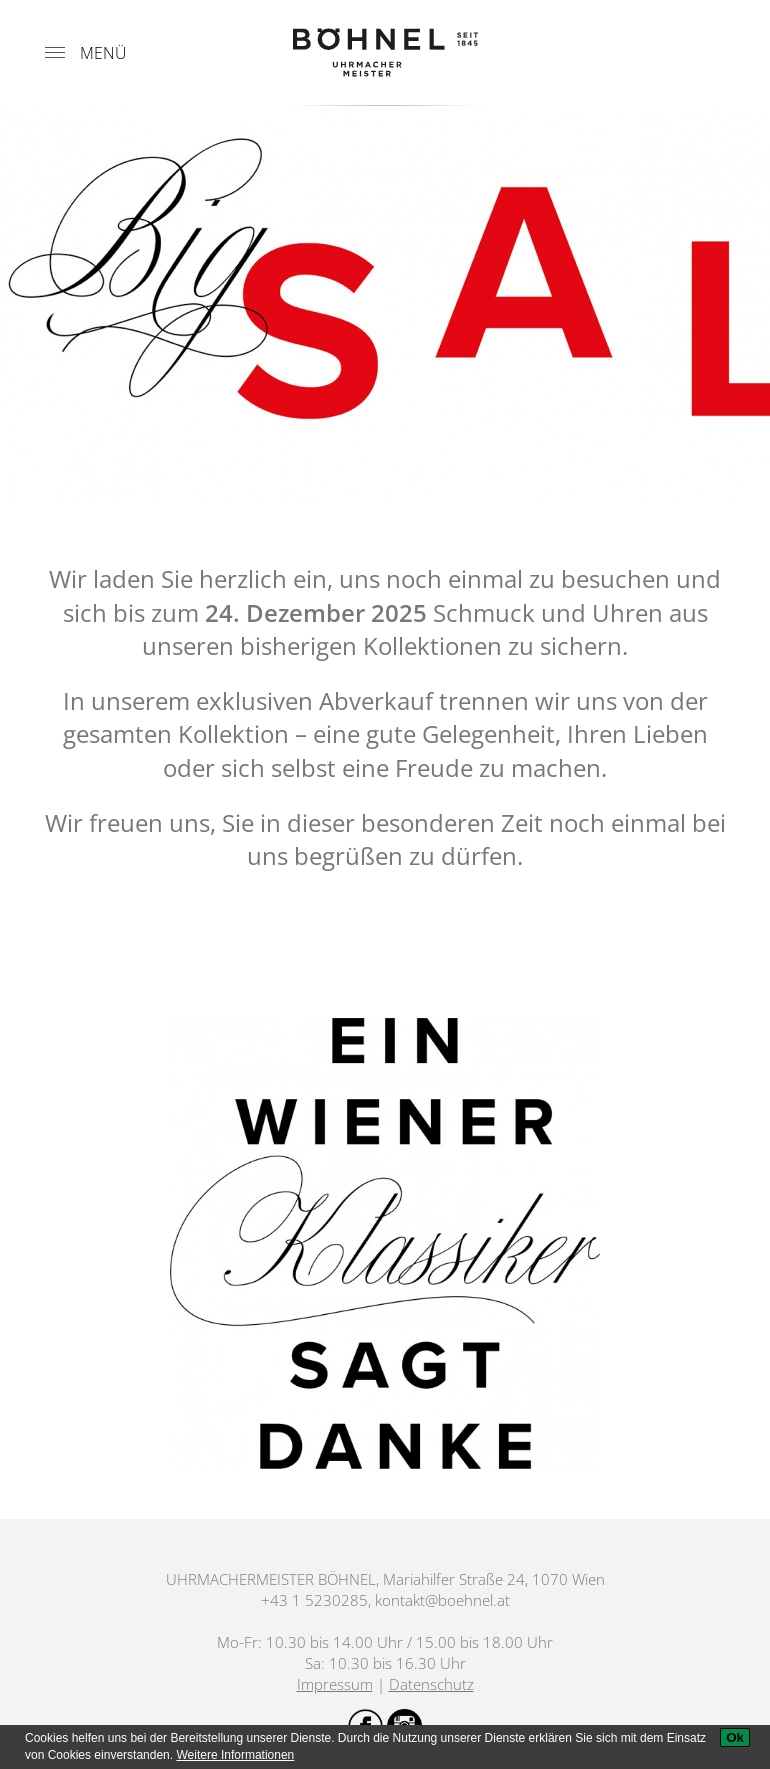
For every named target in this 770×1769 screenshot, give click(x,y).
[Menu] (55, 53)
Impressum (335, 1684)
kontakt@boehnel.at (442, 1600)
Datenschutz (431, 1684)
